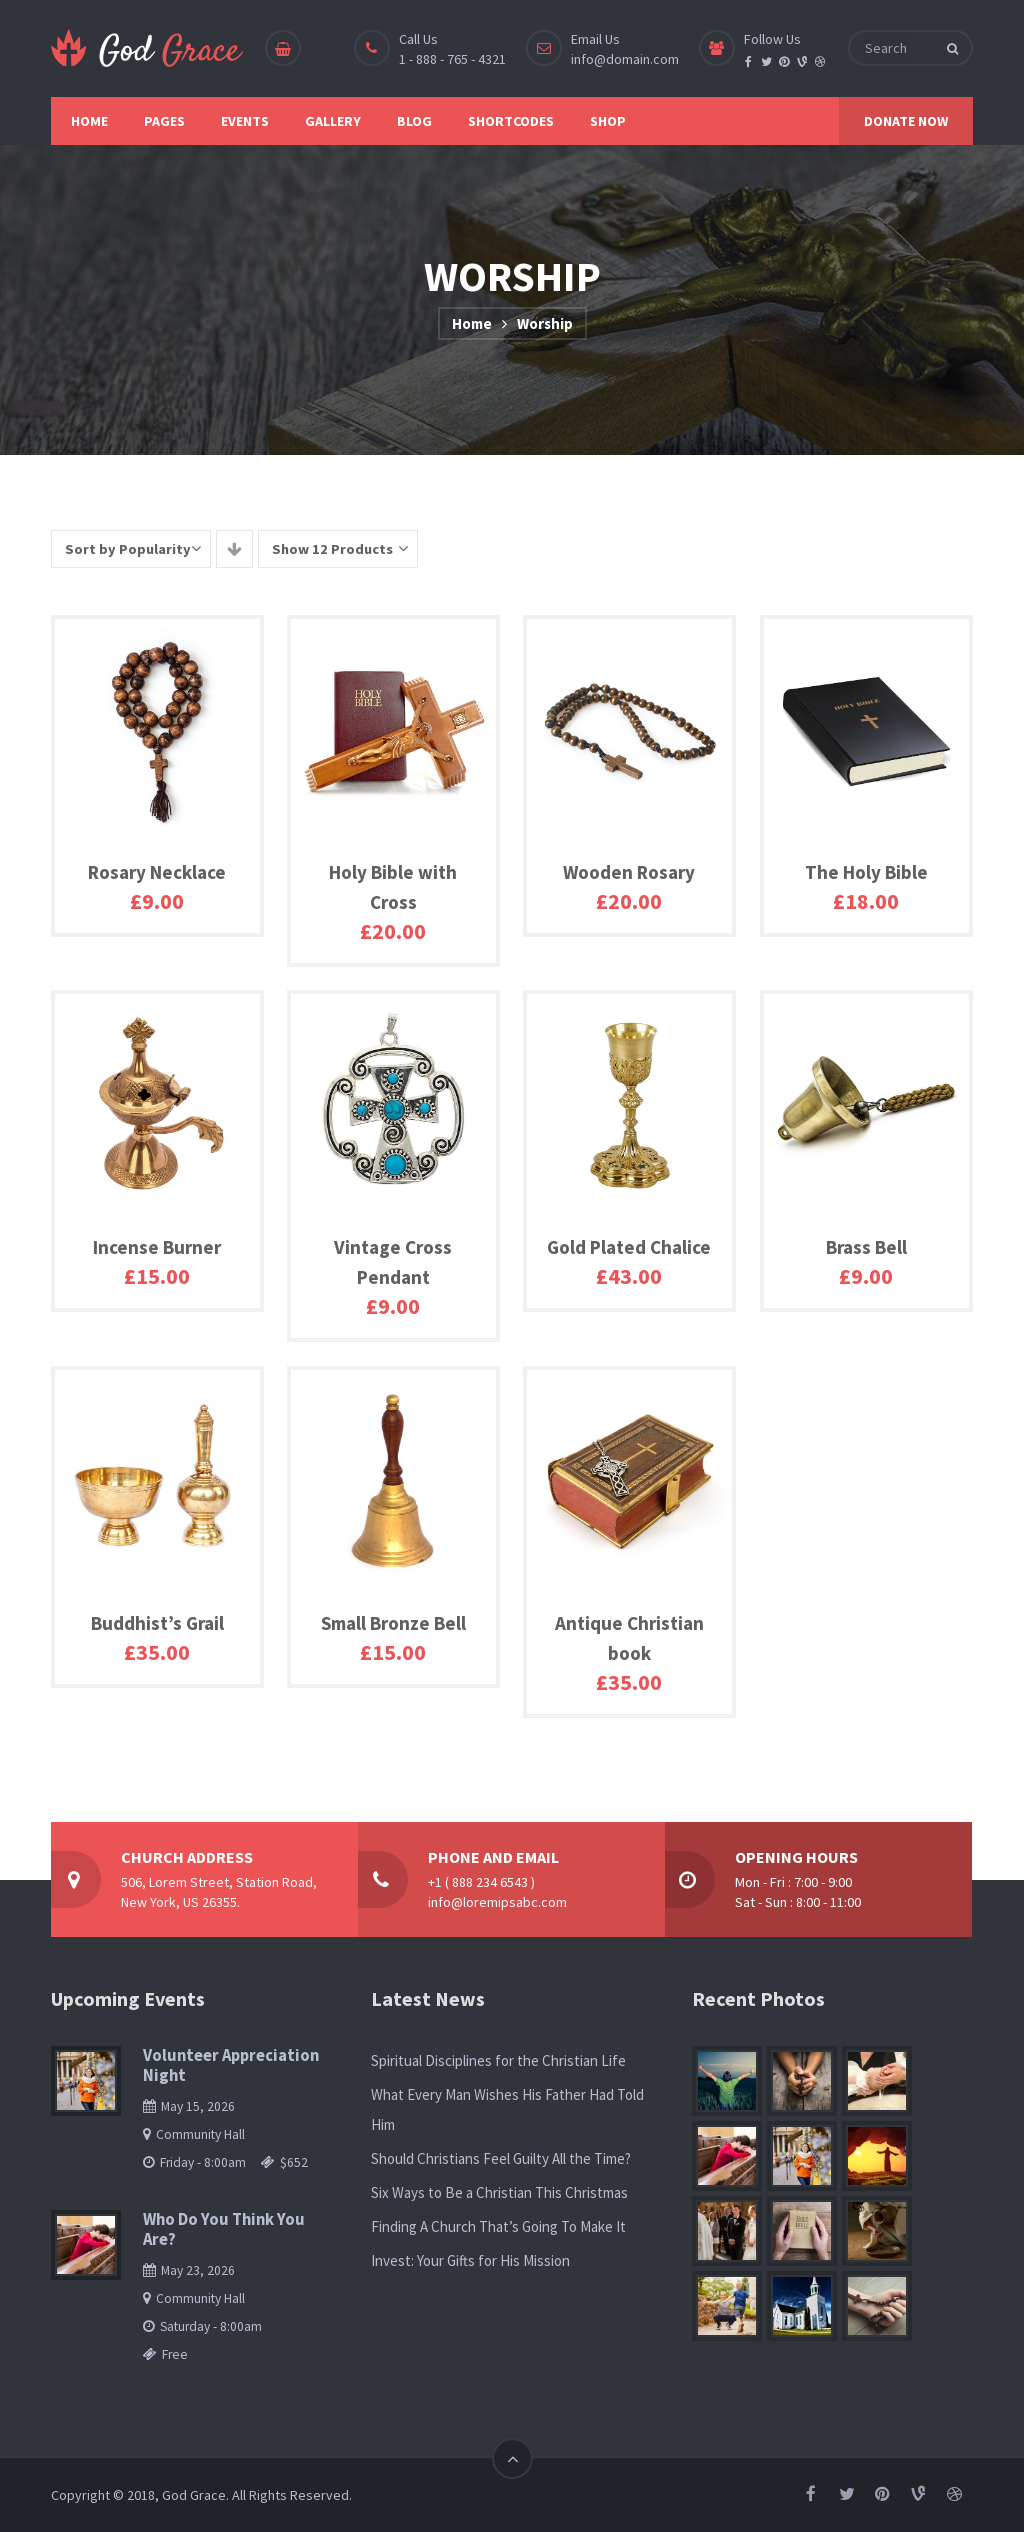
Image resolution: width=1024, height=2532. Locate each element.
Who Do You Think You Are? (224, 2229)
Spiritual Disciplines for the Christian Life (498, 2060)
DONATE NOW (906, 121)
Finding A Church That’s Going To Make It (498, 2226)
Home (472, 323)
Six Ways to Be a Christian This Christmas (499, 2192)
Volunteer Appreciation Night (231, 2065)
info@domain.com (625, 59)
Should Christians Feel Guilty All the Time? (501, 2158)
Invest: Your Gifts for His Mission (470, 2260)
